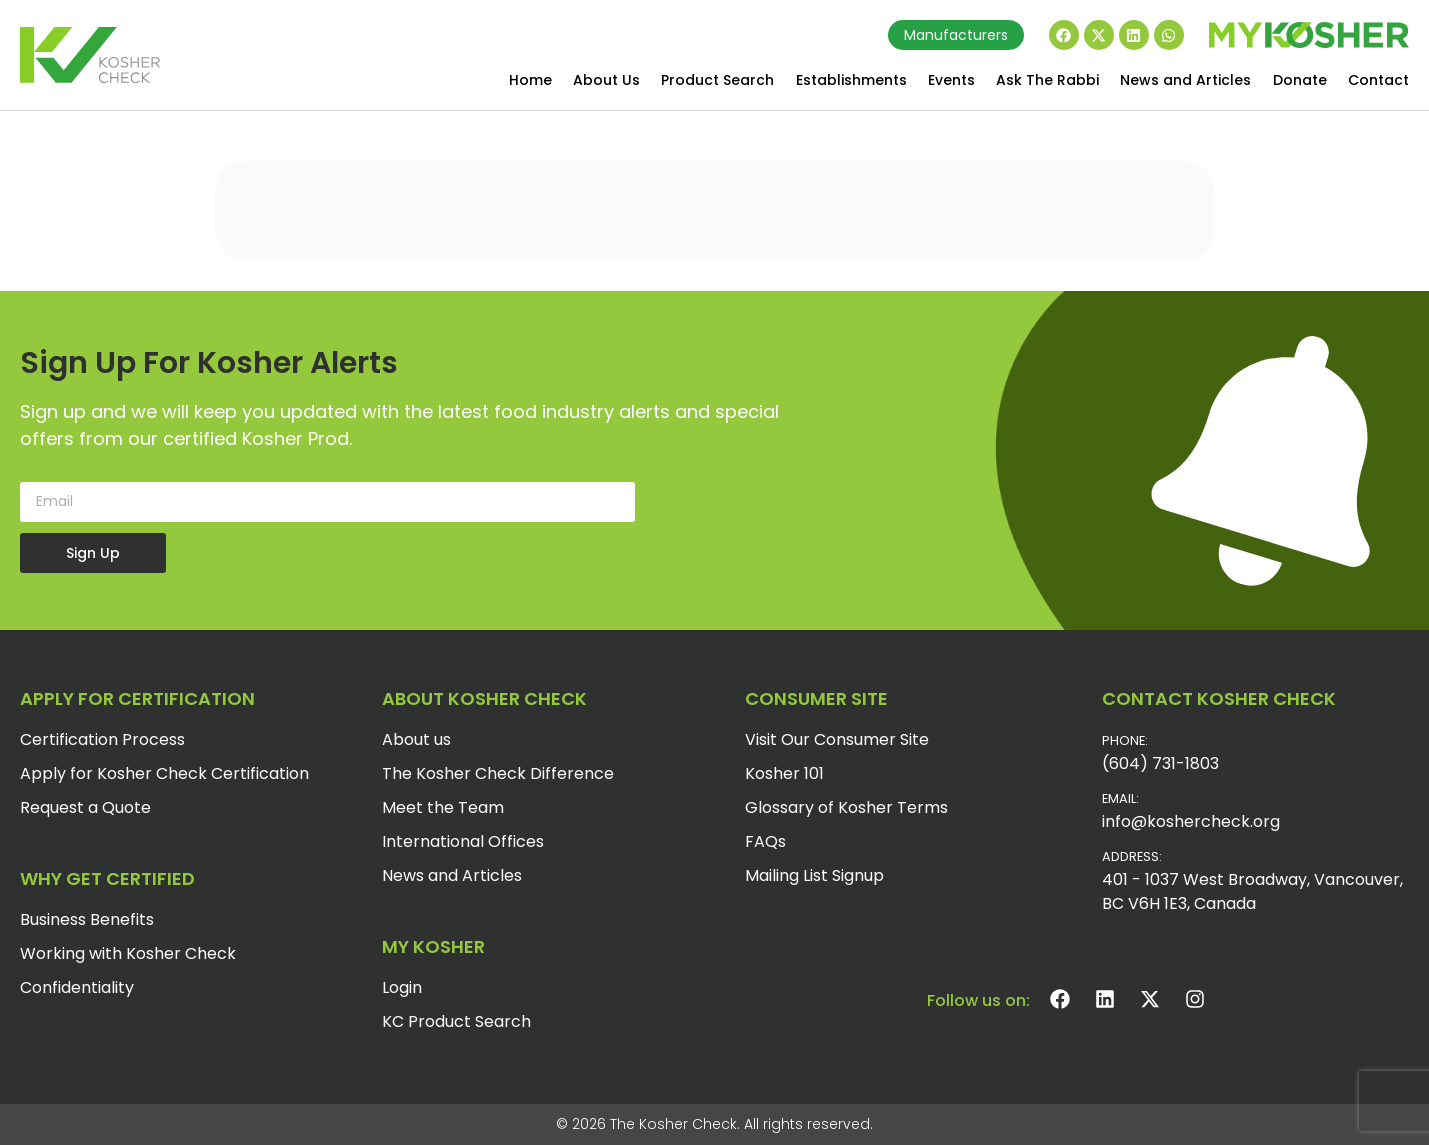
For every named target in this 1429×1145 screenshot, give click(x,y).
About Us (606, 80)
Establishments (851, 80)
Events (951, 80)
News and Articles (1185, 80)
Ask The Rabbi (1047, 80)
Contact (1378, 80)
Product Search (717, 80)
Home (530, 80)
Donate (1300, 80)
